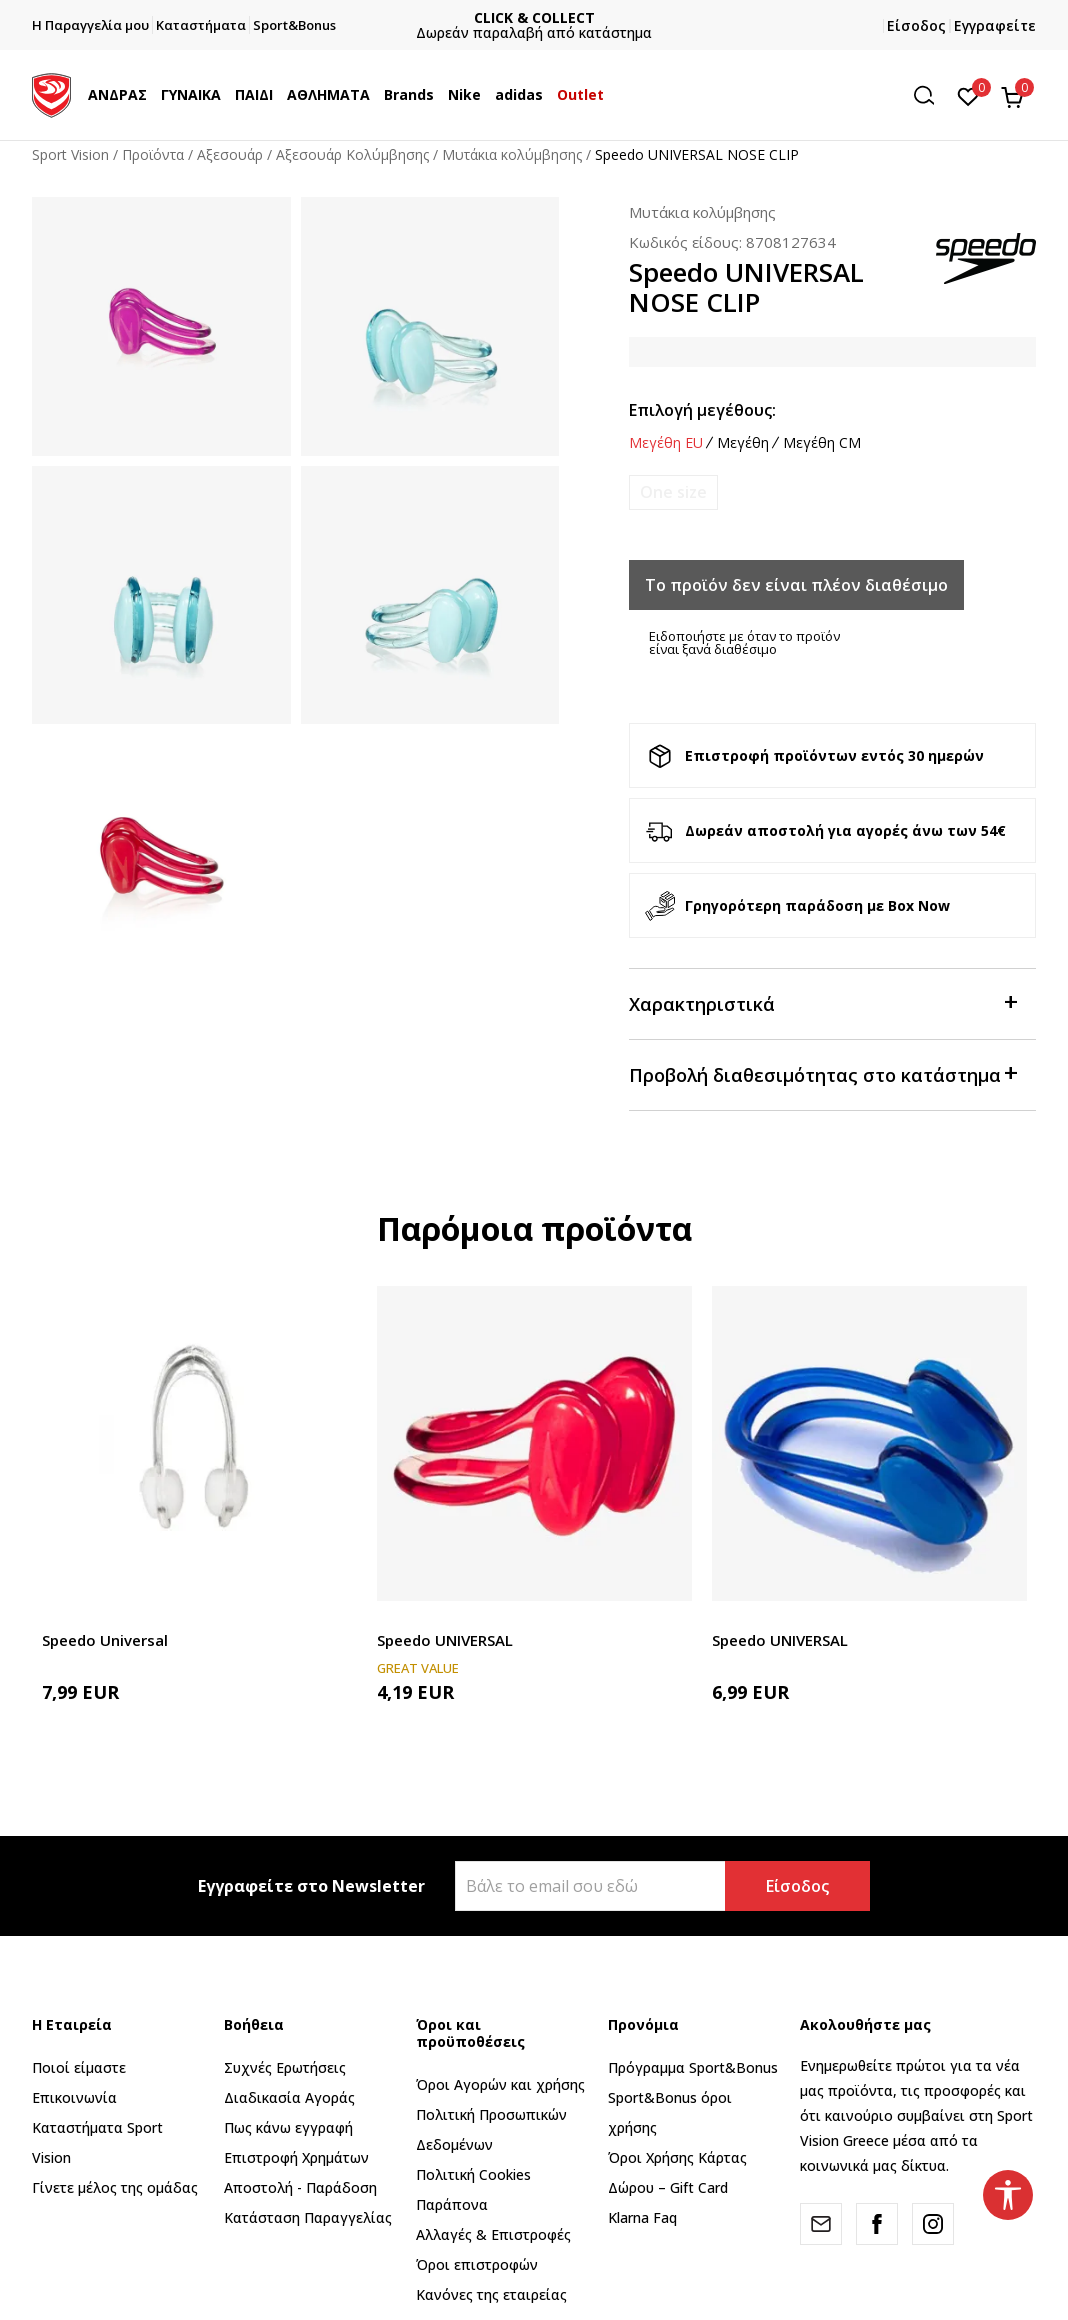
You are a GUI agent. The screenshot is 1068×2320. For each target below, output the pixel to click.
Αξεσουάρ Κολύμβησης (352, 154)
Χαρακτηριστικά (822, 1002)
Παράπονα (452, 2204)
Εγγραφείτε (995, 25)
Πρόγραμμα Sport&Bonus (693, 2067)
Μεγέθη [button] (743, 443)
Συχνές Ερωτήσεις (285, 2067)
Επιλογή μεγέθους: (702, 410)
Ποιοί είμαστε (79, 2067)
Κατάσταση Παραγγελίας (308, 2217)
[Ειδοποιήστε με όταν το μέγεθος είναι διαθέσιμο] (673, 492)
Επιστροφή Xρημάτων (296, 2157)
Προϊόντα (153, 154)
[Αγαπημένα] (968, 95)
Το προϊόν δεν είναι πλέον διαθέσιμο (796, 585)
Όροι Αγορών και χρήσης (500, 2084)
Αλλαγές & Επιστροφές (493, 2234)
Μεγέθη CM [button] (822, 443)
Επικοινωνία (74, 2097)
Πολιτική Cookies (473, 2174)
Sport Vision (70, 154)
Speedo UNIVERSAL (445, 1640)
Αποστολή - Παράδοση (300, 2187)
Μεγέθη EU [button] (666, 443)
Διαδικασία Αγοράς (289, 2097)
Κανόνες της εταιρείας (491, 2294)
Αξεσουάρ (230, 154)
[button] (931, 95)
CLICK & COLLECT (655, 17)
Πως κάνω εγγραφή (288, 2127)
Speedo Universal (105, 1640)
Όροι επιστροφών (477, 2264)
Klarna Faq (642, 2217)
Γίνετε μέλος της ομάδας (115, 2187)
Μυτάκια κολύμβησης (512, 154)
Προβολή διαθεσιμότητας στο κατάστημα (822, 1073)
